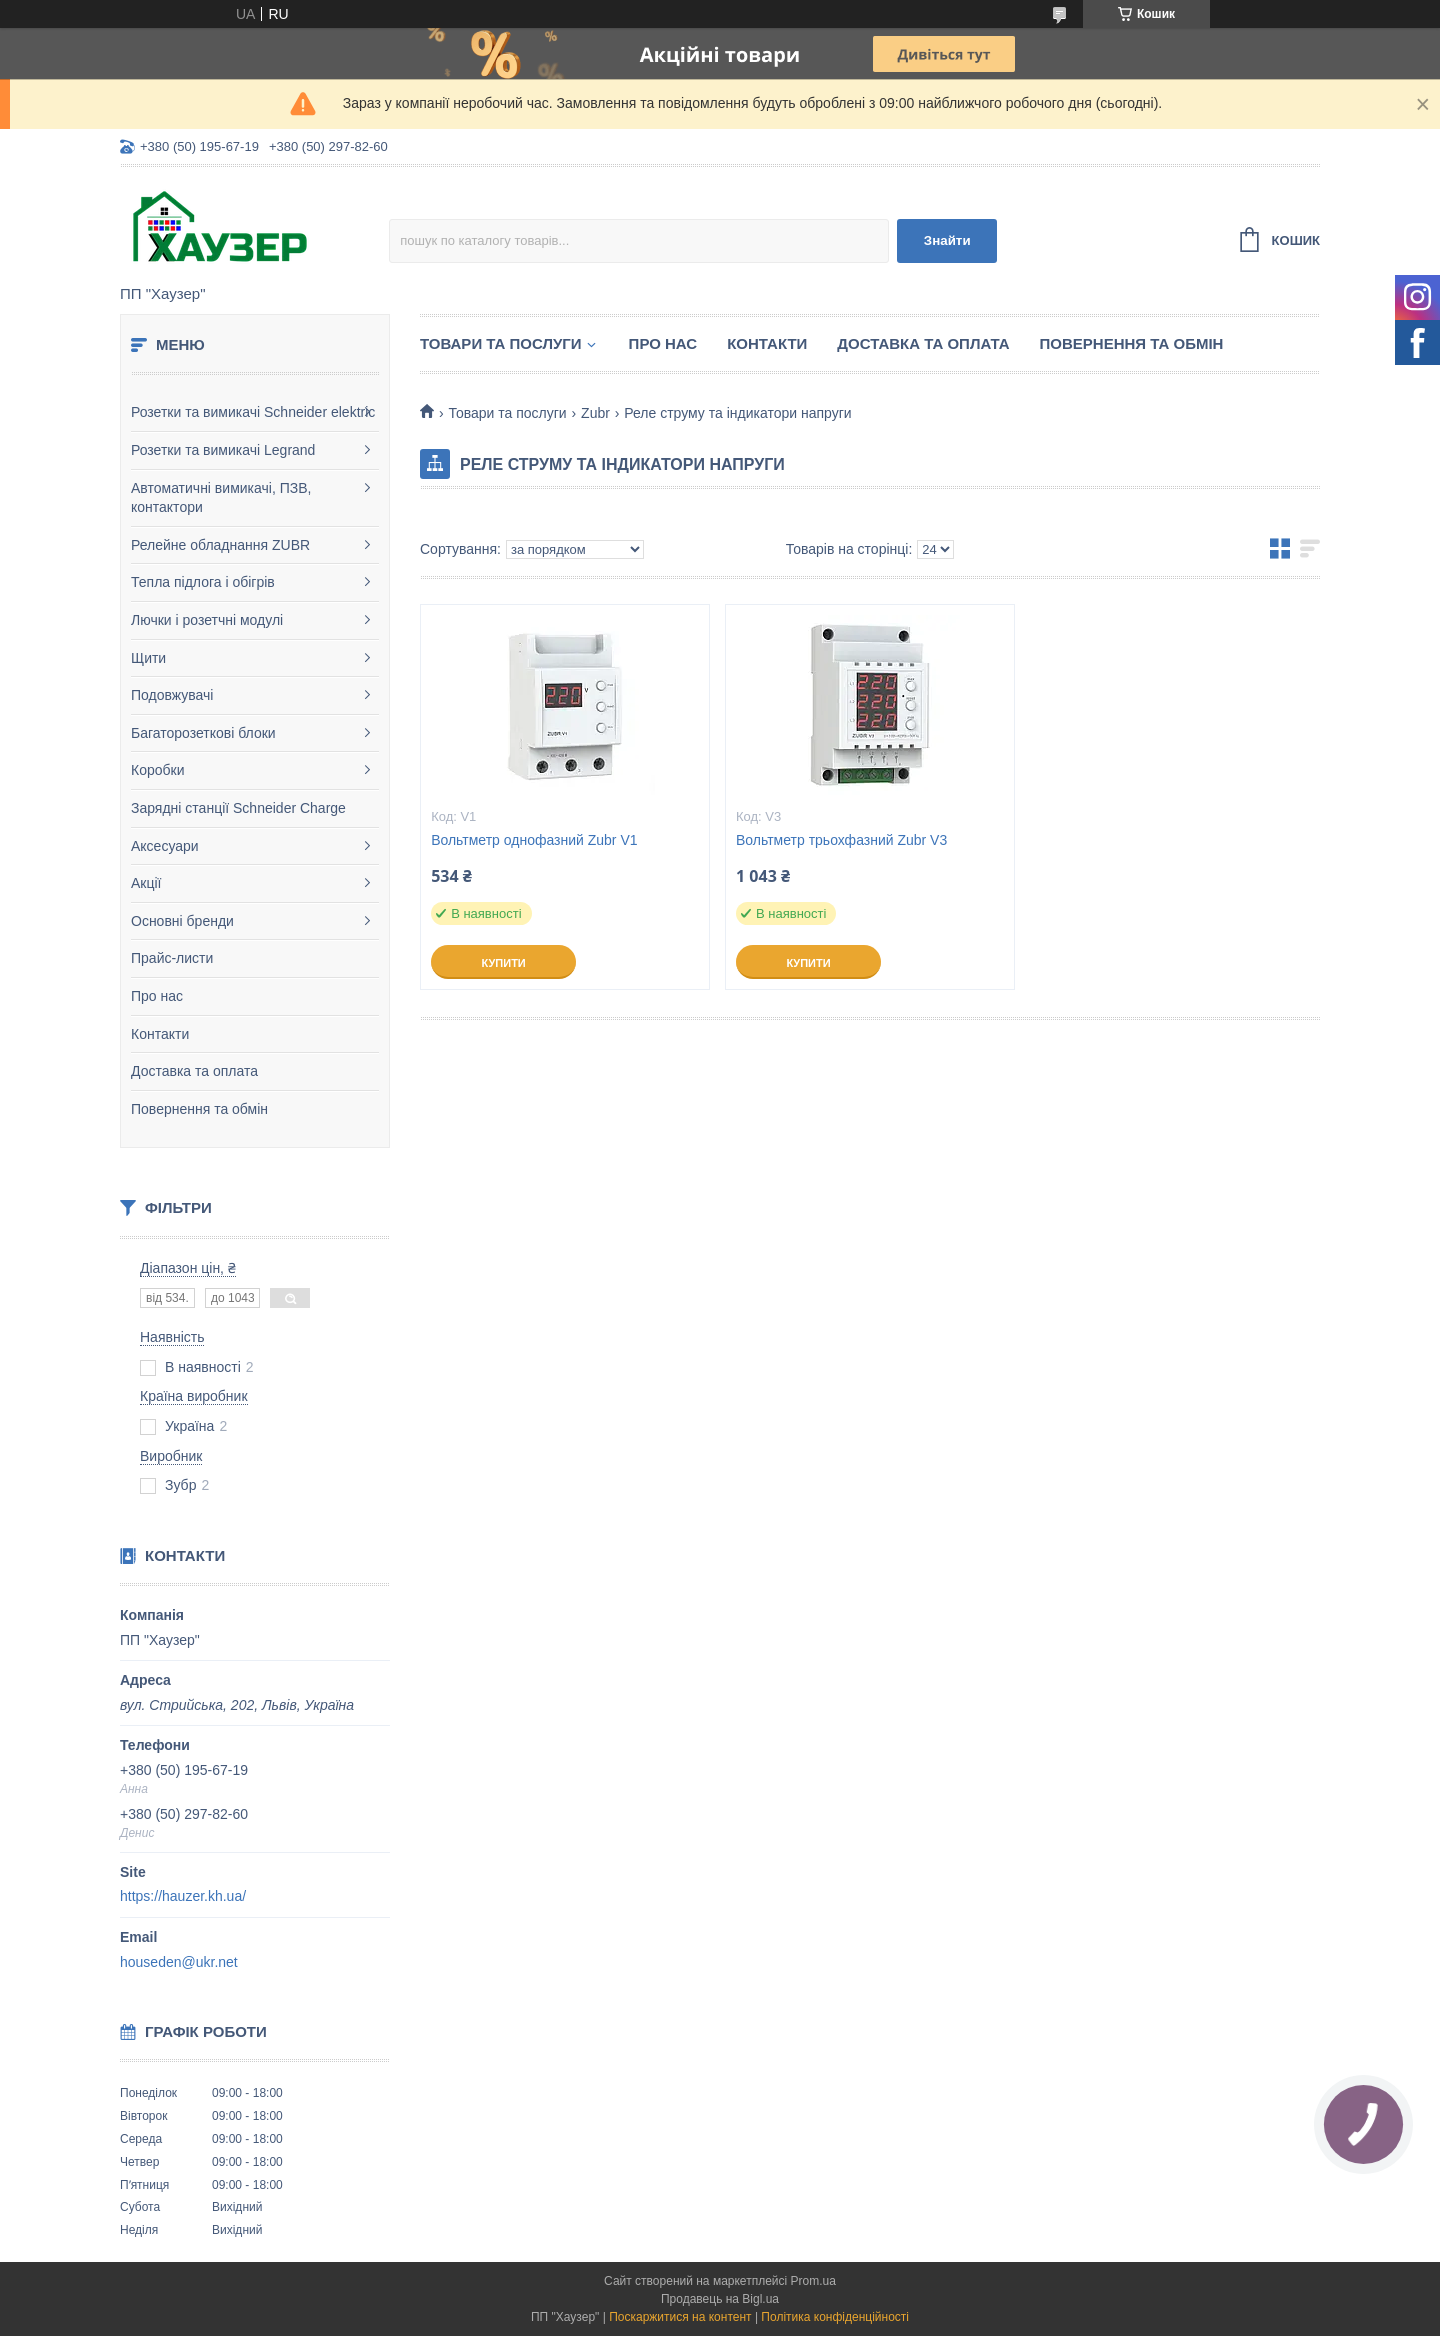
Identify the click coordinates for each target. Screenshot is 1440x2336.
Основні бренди (182, 921)
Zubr (595, 413)
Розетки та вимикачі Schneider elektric (253, 412)
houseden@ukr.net (179, 1962)
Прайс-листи (172, 958)
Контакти (160, 1034)
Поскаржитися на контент (680, 2317)
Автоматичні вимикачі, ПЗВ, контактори (221, 498)
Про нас (157, 996)
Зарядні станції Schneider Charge (238, 808)
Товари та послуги (501, 343)
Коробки (157, 770)
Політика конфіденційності (835, 2317)
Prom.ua (813, 2281)
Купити (503, 963)
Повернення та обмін (199, 1109)
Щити (148, 658)
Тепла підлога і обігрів (203, 582)
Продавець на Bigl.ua (720, 2299)
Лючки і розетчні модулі (207, 620)
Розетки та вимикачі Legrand (223, 450)
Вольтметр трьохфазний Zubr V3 (841, 840)
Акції (146, 883)
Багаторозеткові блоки (203, 733)
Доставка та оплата (194, 1071)
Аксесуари (165, 846)
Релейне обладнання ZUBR (220, 545)
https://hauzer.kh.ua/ (183, 1896)
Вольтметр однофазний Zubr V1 (534, 840)
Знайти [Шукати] (947, 240)
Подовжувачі (172, 695)
